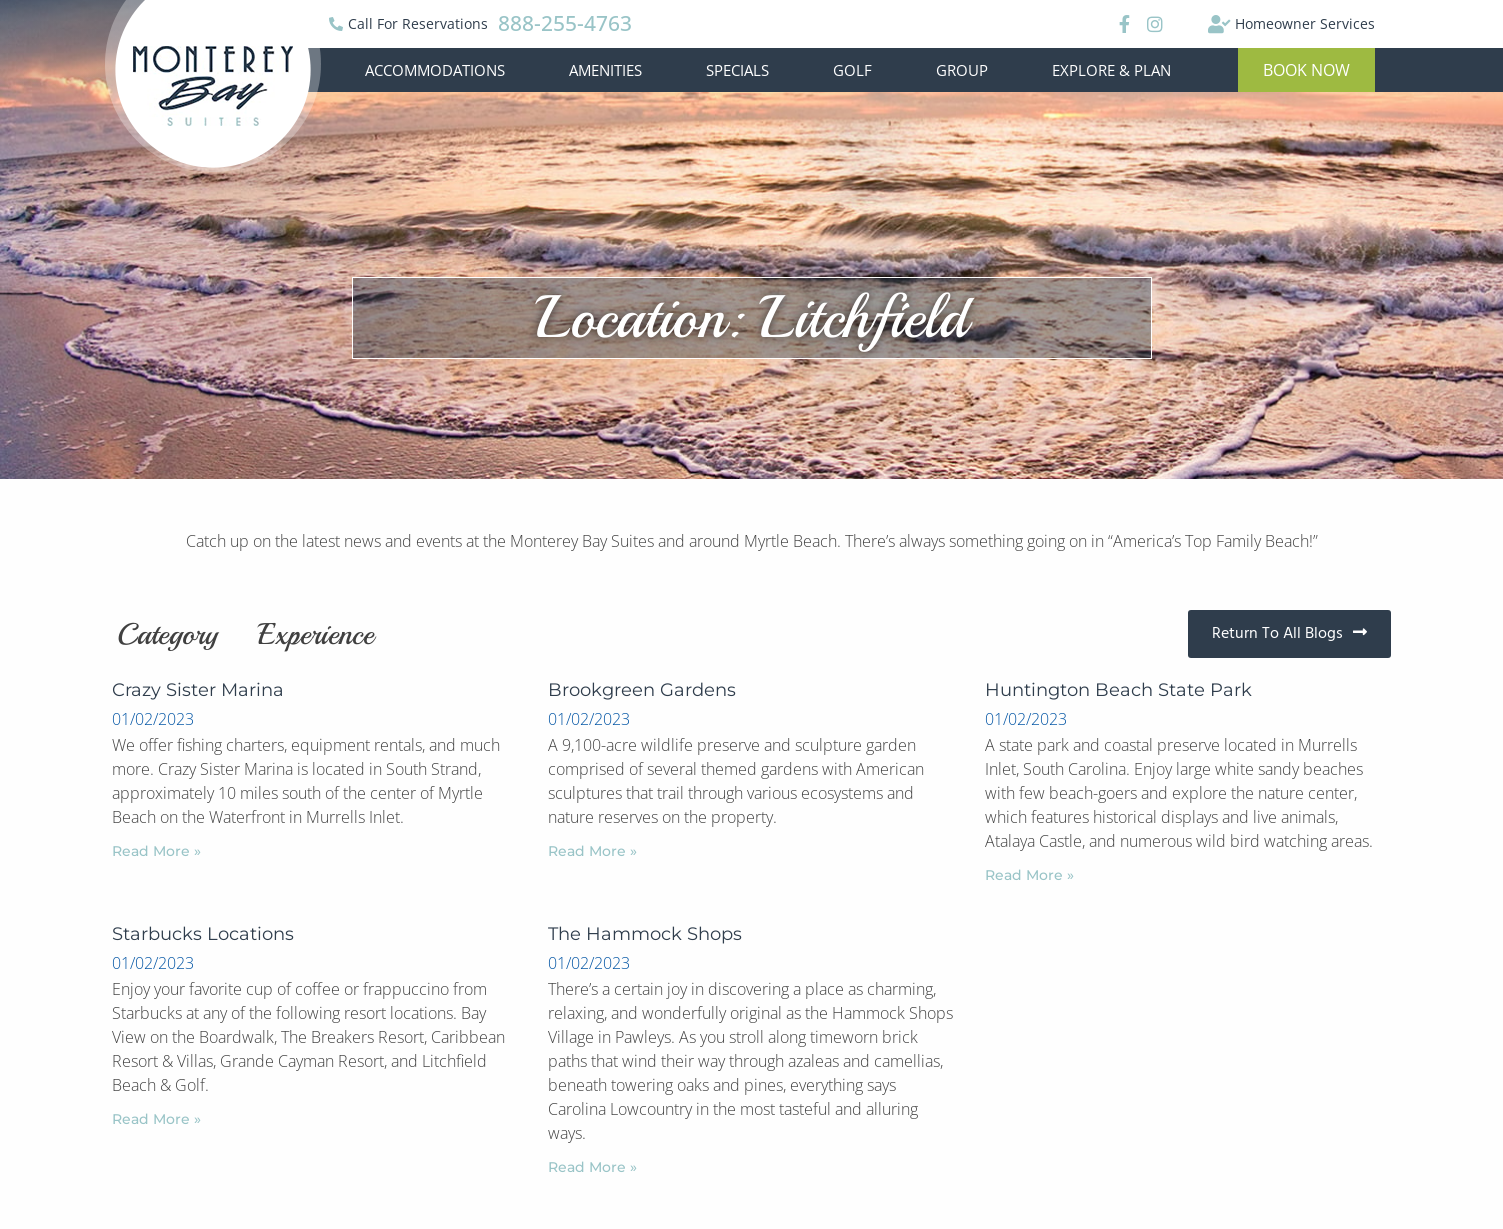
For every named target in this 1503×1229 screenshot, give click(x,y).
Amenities (605, 70)
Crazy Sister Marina (198, 690)
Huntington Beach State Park (1118, 690)
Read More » (156, 851)
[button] (1306, 70)
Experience (316, 634)
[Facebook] (1122, 24)
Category (167, 634)
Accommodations (435, 70)
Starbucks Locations (203, 934)
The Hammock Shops (645, 934)
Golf (852, 70)
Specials (737, 70)
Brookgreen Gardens (642, 690)
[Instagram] (1154, 24)
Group (962, 70)
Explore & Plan (1111, 70)
